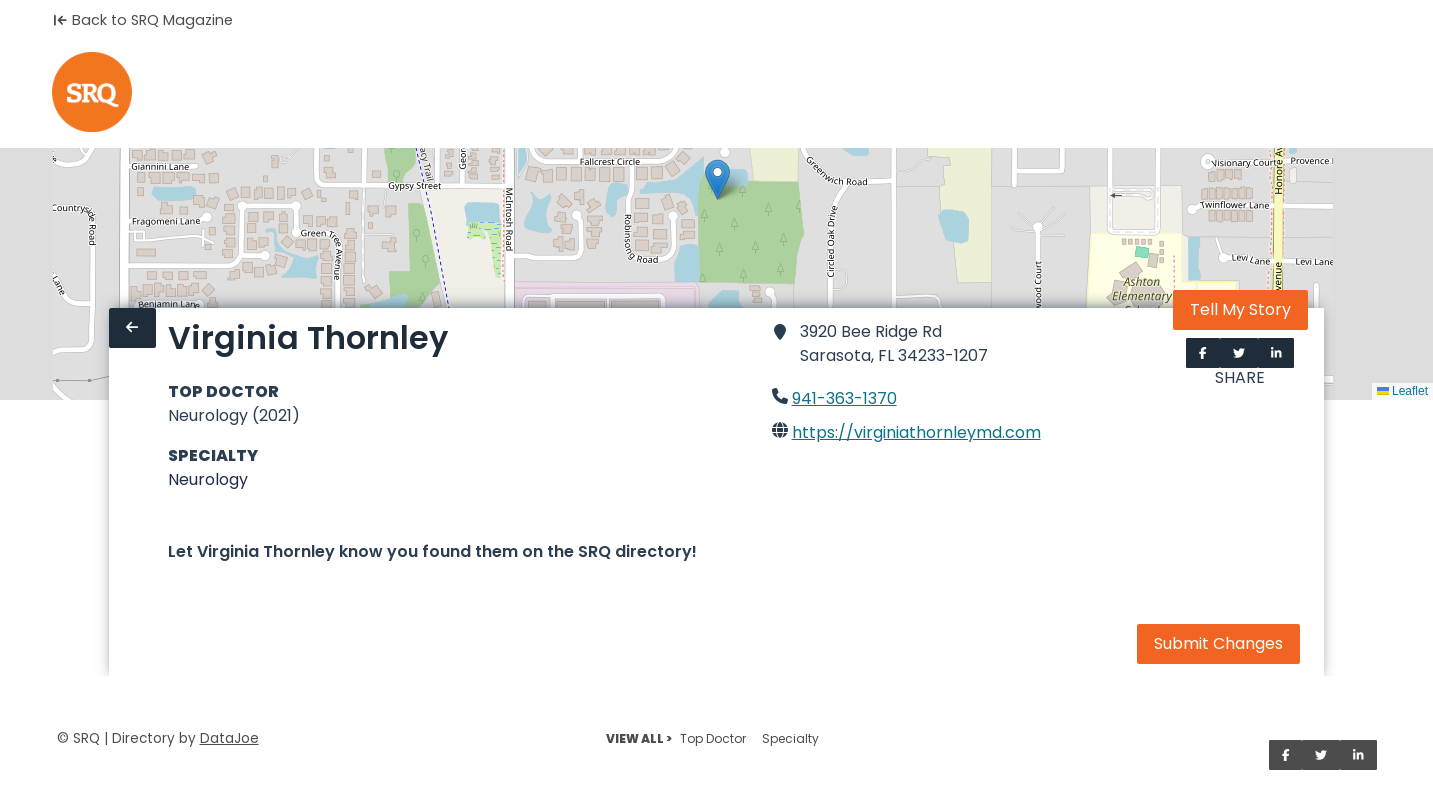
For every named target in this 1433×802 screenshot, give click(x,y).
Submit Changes (1218, 643)
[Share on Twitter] (1239, 353)
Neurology (208, 479)
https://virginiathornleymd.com (916, 432)
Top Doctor (713, 738)
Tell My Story (1240, 309)
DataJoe (229, 738)
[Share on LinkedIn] (1276, 353)
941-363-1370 (844, 398)
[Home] (92, 92)
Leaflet (1402, 391)
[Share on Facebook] (1203, 353)
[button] (717, 179)
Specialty (790, 738)
